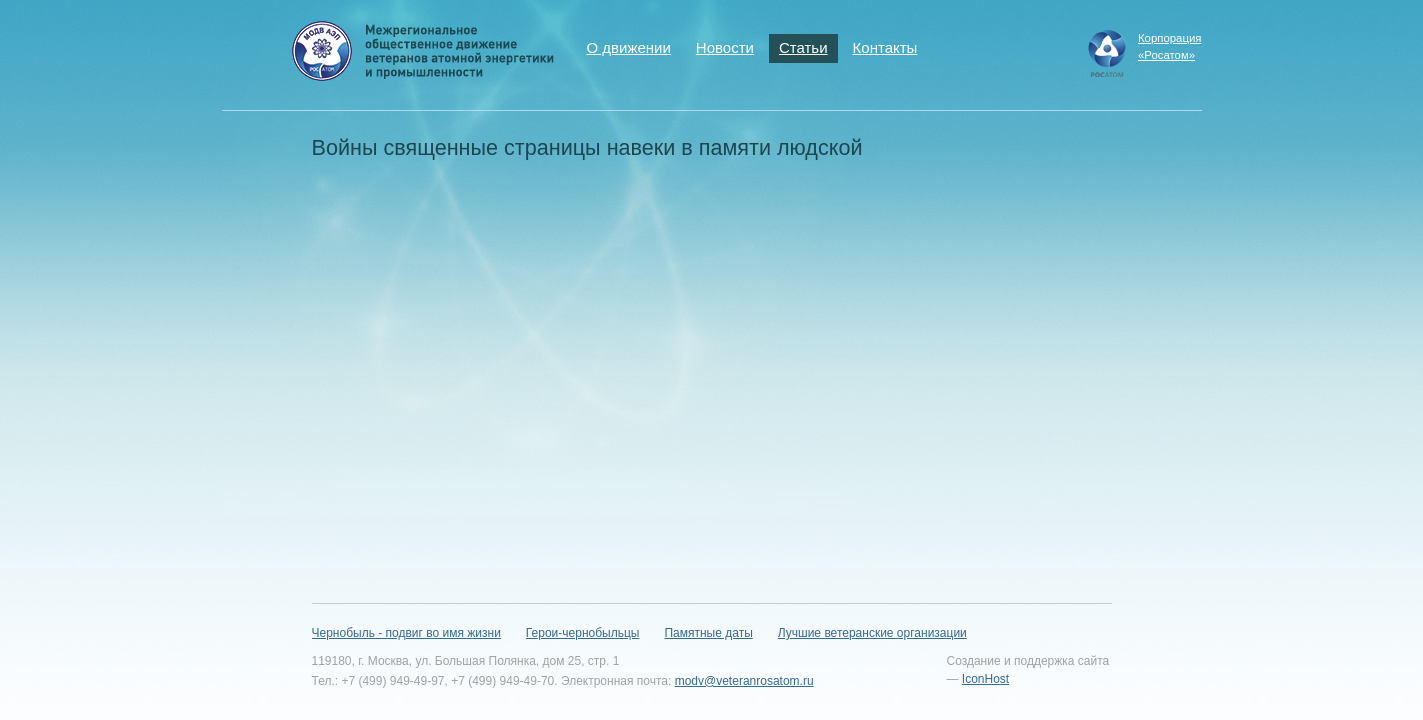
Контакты (885, 47)
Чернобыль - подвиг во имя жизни (406, 633)
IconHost (985, 679)
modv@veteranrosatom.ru (744, 681)
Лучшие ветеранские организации (872, 633)
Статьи (803, 47)
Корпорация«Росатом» (1170, 46)
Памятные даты (708, 633)
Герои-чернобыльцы (583, 633)
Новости (725, 47)
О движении (629, 47)
